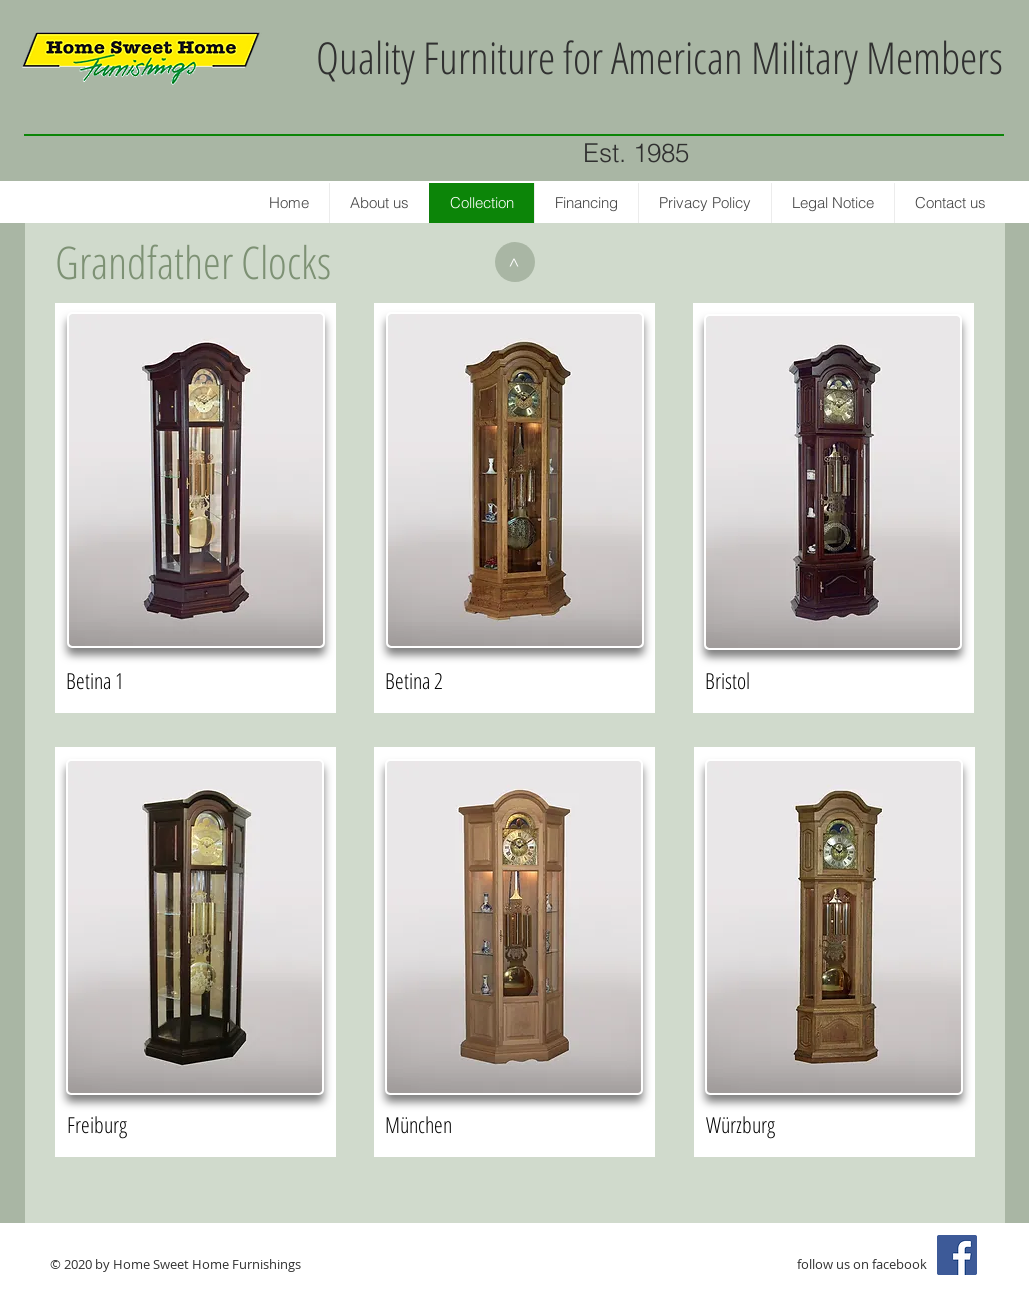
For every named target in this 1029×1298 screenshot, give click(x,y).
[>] (515, 262)
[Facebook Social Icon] (957, 1255)
